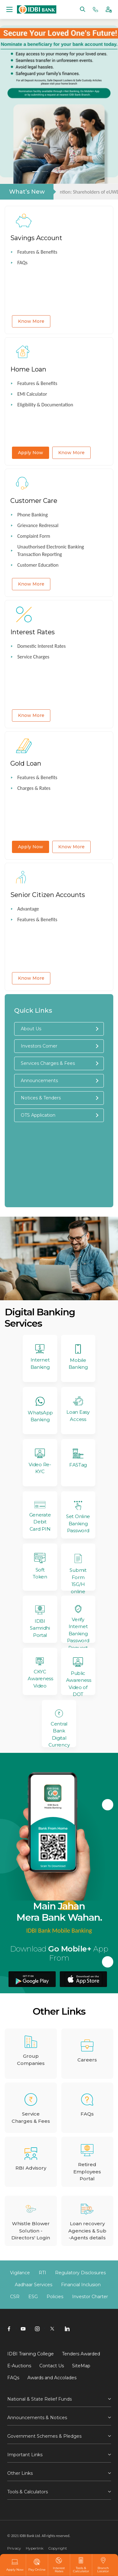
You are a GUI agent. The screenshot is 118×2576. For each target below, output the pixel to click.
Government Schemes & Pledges (44, 2436)
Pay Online (37, 2565)
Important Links (24, 2455)
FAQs (22, 263)
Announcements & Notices (37, 2417)
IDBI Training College (30, 2354)
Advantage (28, 909)
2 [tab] (45, 171)
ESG (33, 2296)
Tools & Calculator (81, 2565)
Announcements (39, 1080)
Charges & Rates (33, 788)
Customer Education (38, 565)
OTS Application (38, 1115)
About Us (31, 1029)
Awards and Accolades (51, 2378)
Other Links (20, 2473)
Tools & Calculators (27, 2492)
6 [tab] (83, 171)
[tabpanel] (59, 101)
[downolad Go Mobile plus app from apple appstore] (83, 1979)
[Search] (82, 9)
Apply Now (30, 452)
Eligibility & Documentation (45, 405)
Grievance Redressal (38, 525)
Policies (55, 2296)
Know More (31, 321)
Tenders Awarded (81, 2354)
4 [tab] (64, 171)
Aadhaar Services (33, 2284)
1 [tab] (35, 171)
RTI (42, 2273)
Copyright (57, 2548)
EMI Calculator (32, 394)
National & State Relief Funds (39, 2399)
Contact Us (51, 2366)
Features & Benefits (37, 252)
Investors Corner (39, 1046)
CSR (15, 2296)
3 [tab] (54, 171)
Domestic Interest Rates (41, 646)
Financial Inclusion (81, 2284)
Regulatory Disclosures (80, 2273)
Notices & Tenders (41, 1098)
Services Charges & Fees (48, 1063)
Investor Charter (90, 2296)
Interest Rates (59, 2565)
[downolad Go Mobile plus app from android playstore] (32, 1979)
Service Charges (33, 657)
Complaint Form (33, 536)
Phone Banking (32, 515)
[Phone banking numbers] (95, 9)
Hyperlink (34, 2548)
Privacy (14, 2548)
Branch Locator (103, 2565)
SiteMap (81, 2366)
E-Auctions (19, 2366)
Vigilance (20, 2273)
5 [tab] (73, 171)
